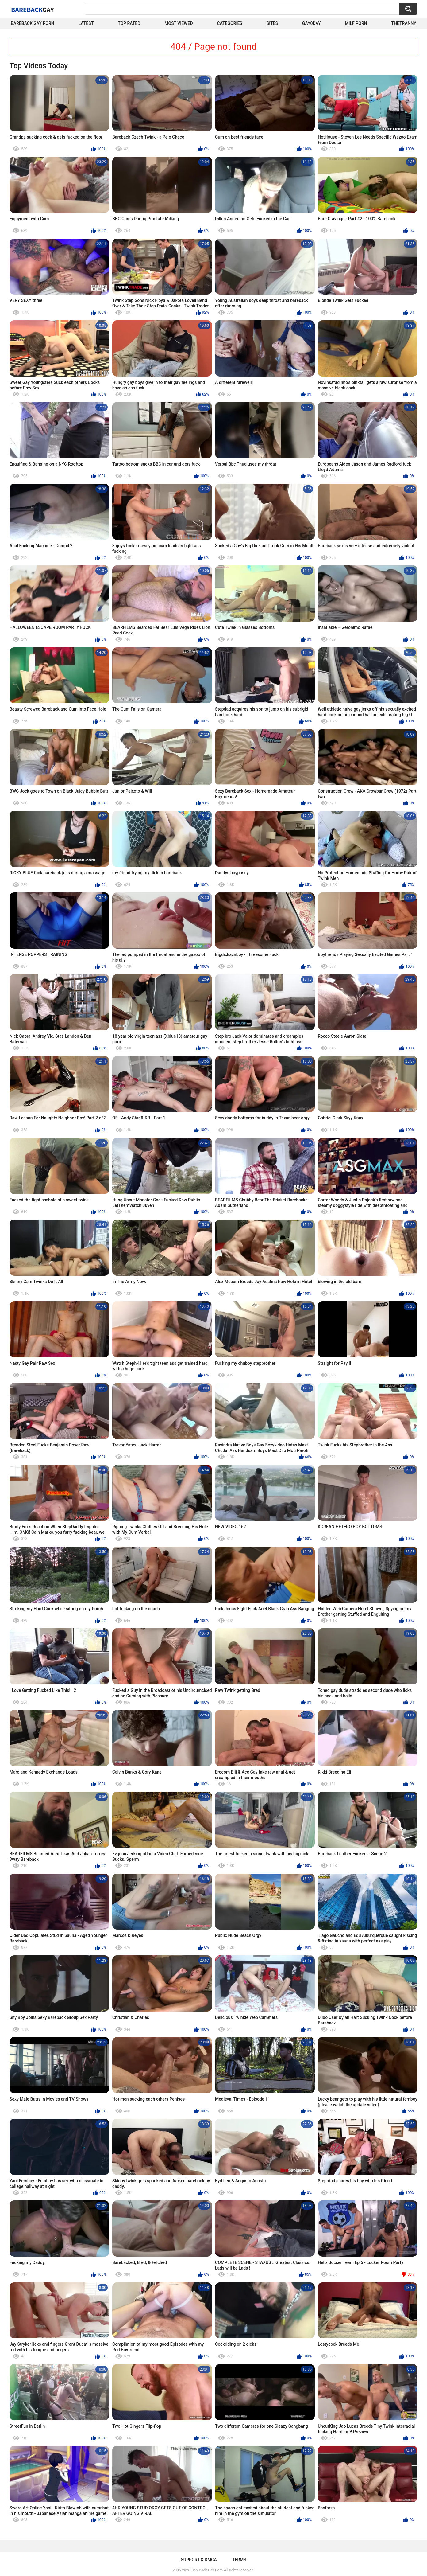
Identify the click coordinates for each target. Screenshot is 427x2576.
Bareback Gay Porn (32, 23)
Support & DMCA (199, 2559)
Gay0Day (311, 23)
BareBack (32, 9)
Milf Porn (356, 23)
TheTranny (403, 23)
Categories (229, 23)
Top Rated (129, 23)
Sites (272, 23)
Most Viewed (178, 23)
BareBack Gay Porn (207, 2570)
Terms (239, 2559)
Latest (86, 23)
